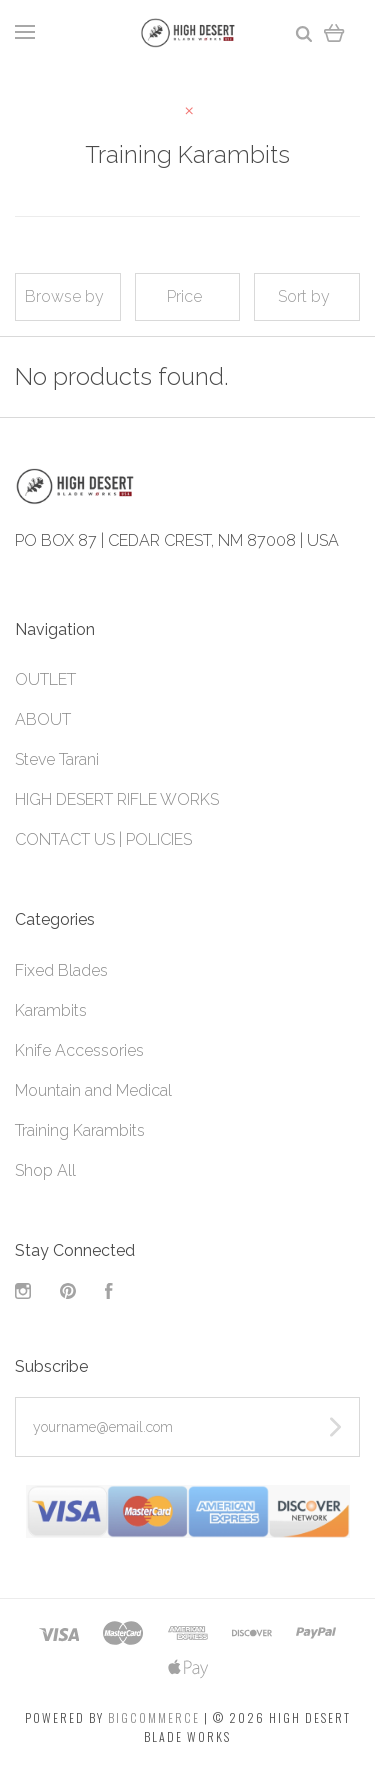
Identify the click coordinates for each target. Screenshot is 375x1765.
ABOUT (43, 719)
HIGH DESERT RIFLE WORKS (117, 799)
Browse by (64, 296)
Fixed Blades (61, 970)
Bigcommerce (154, 1717)
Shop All (45, 1170)
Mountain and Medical (93, 1090)
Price (184, 296)
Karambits (51, 1010)
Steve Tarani (57, 759)
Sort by (304, 296)
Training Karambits (80, 1130)
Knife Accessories (79, 1050)
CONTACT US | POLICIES (103, 839)
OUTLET (45, 679)
